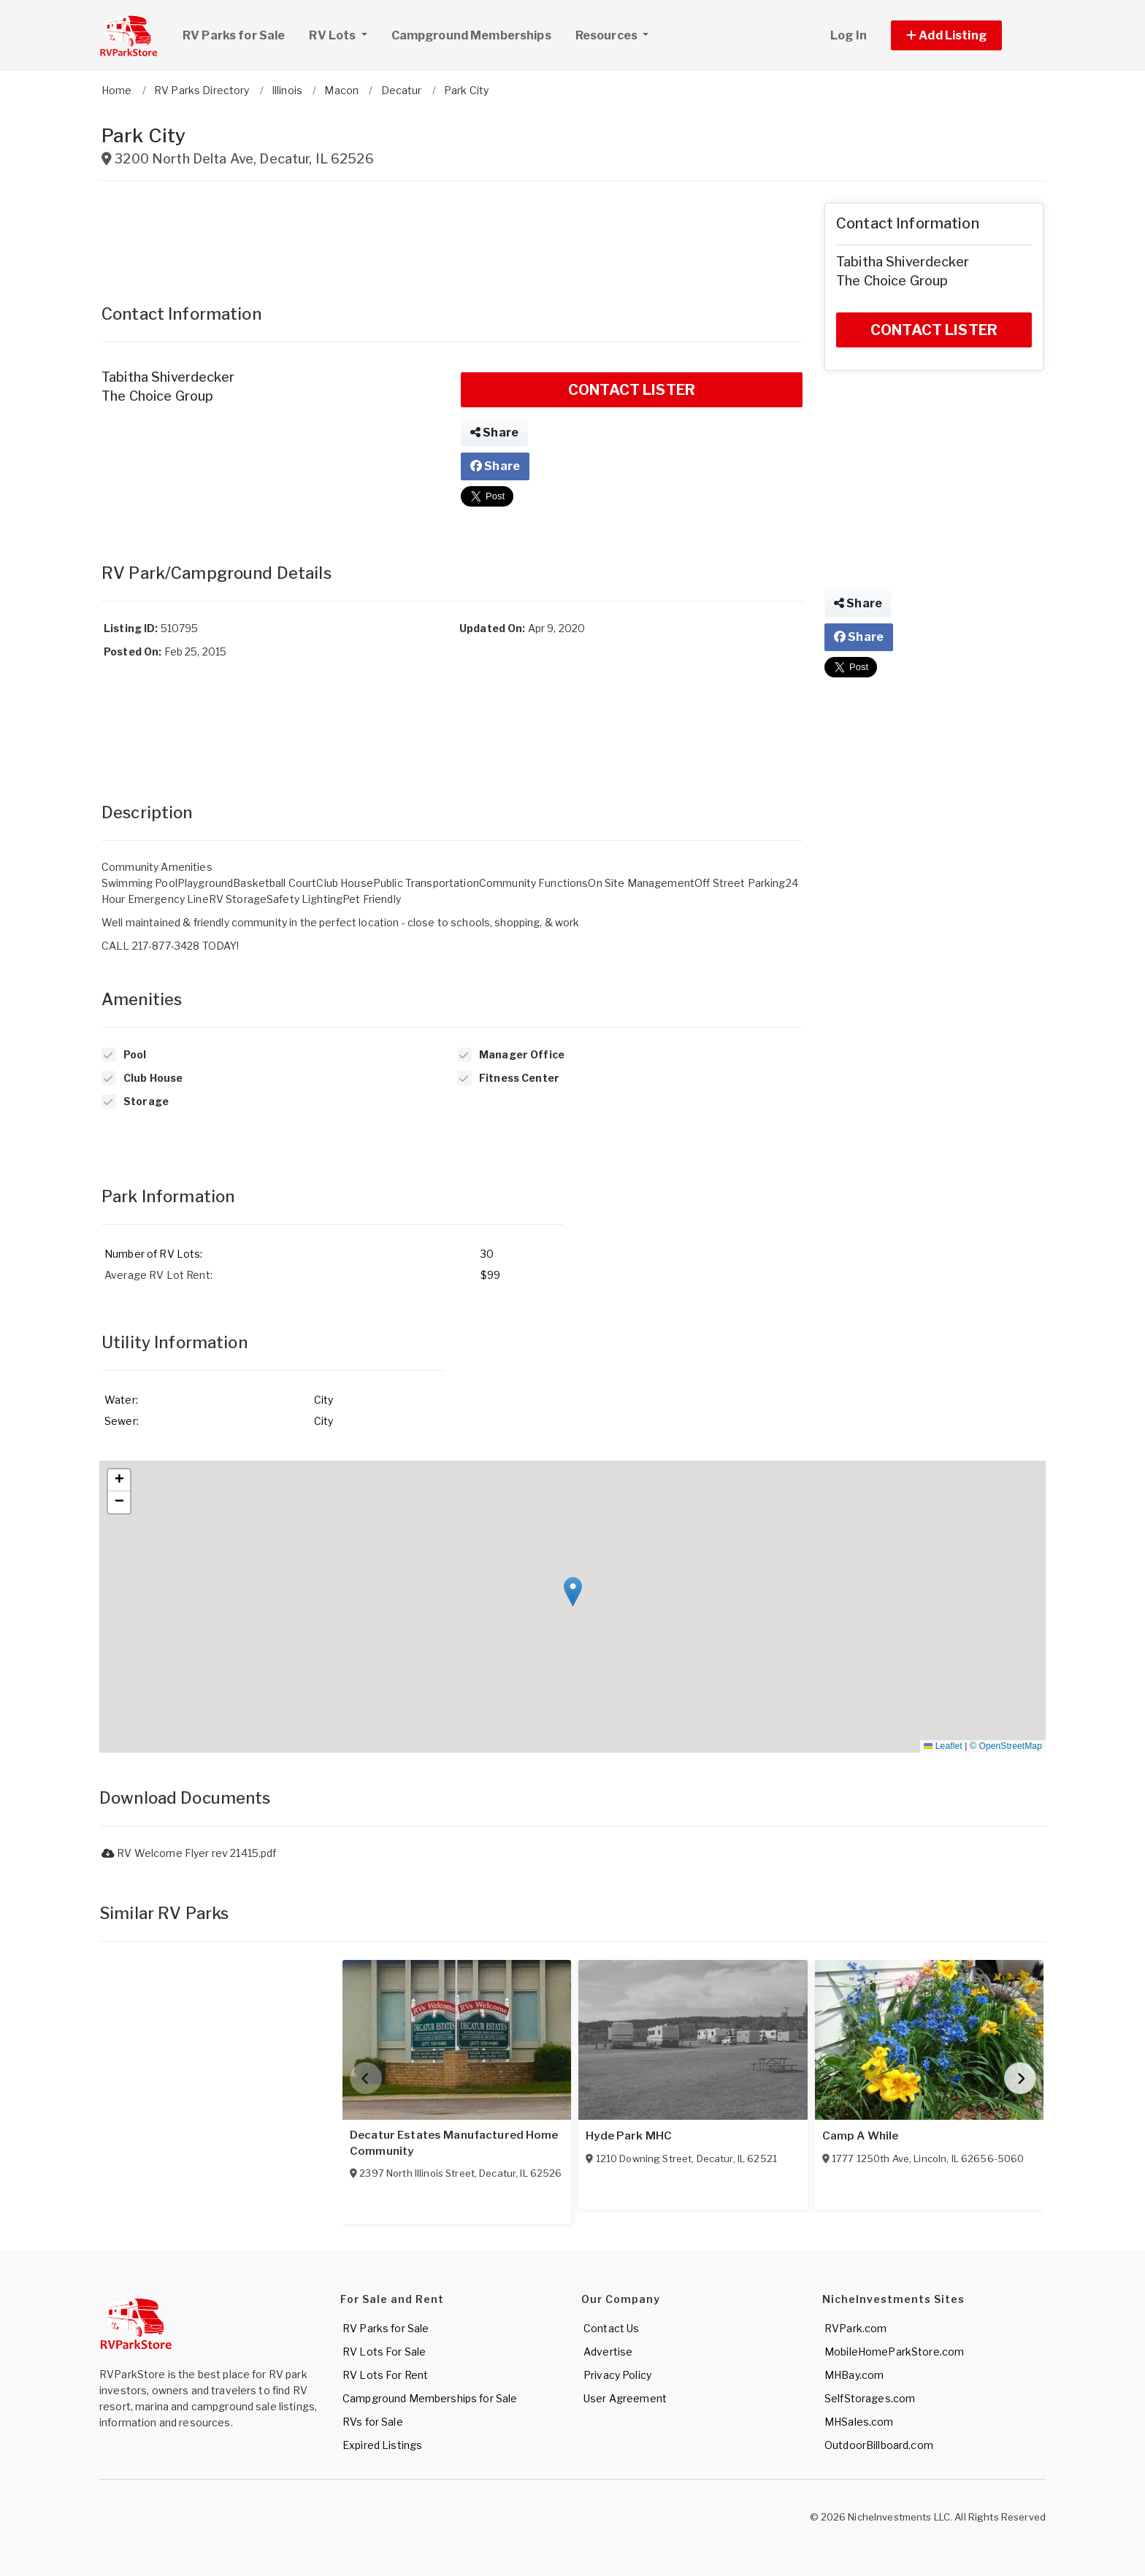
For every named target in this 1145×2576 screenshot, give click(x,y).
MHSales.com (859, 2421)
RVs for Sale (372, 2421)
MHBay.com (854, 2375)
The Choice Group (157, 396)
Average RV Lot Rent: (158, 1275)
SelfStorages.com (869, 2398)
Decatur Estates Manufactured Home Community (454, 2143)
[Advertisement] (452, 236)
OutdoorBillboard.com (878, 2445)
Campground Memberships (471, 35)
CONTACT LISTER (631, 390)
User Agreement (625, 2398)
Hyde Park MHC (629, 2135)
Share (494, 432)
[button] (963, 35)
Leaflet (943, 1746)
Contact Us (611, 2328)
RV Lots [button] (343, 33)
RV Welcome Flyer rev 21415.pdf (189, 1853)
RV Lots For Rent (385, 2375)
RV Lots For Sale (384, 2351)
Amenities (142, 999)
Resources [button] (607, 35)
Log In (848, 35)
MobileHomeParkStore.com (894, 2351)
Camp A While (860, 2135)
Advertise (607, 2351)
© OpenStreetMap (1006, 1746)
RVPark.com (855, 2328)
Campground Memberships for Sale (429, 2398)
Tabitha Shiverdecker (168, 377)
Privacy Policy (617, 2375)
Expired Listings (382, 2445)
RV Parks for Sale (234, 35)
